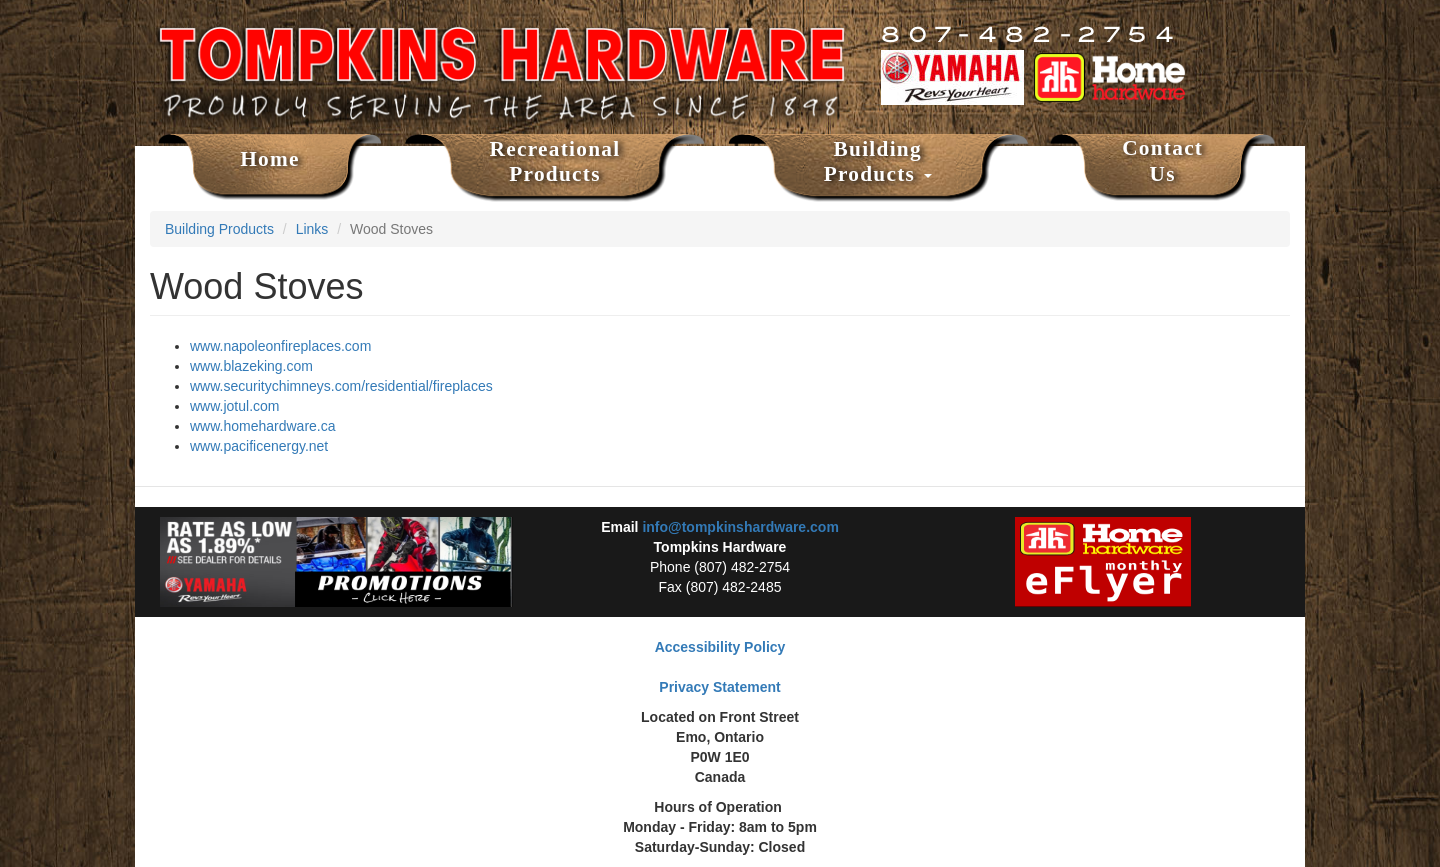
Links (312, 229)
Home (270, 159)
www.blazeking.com (251, 366)
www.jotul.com (234, 406)
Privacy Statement (719, 687)
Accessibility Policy (720, 647)
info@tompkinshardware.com (740, 527)
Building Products (878, 162)
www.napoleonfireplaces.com (280, 346)
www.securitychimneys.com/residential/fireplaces (341, 386)
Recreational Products (555, 162)
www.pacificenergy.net (259, 446)
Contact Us (1162, 161)
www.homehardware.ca (263, 426)
